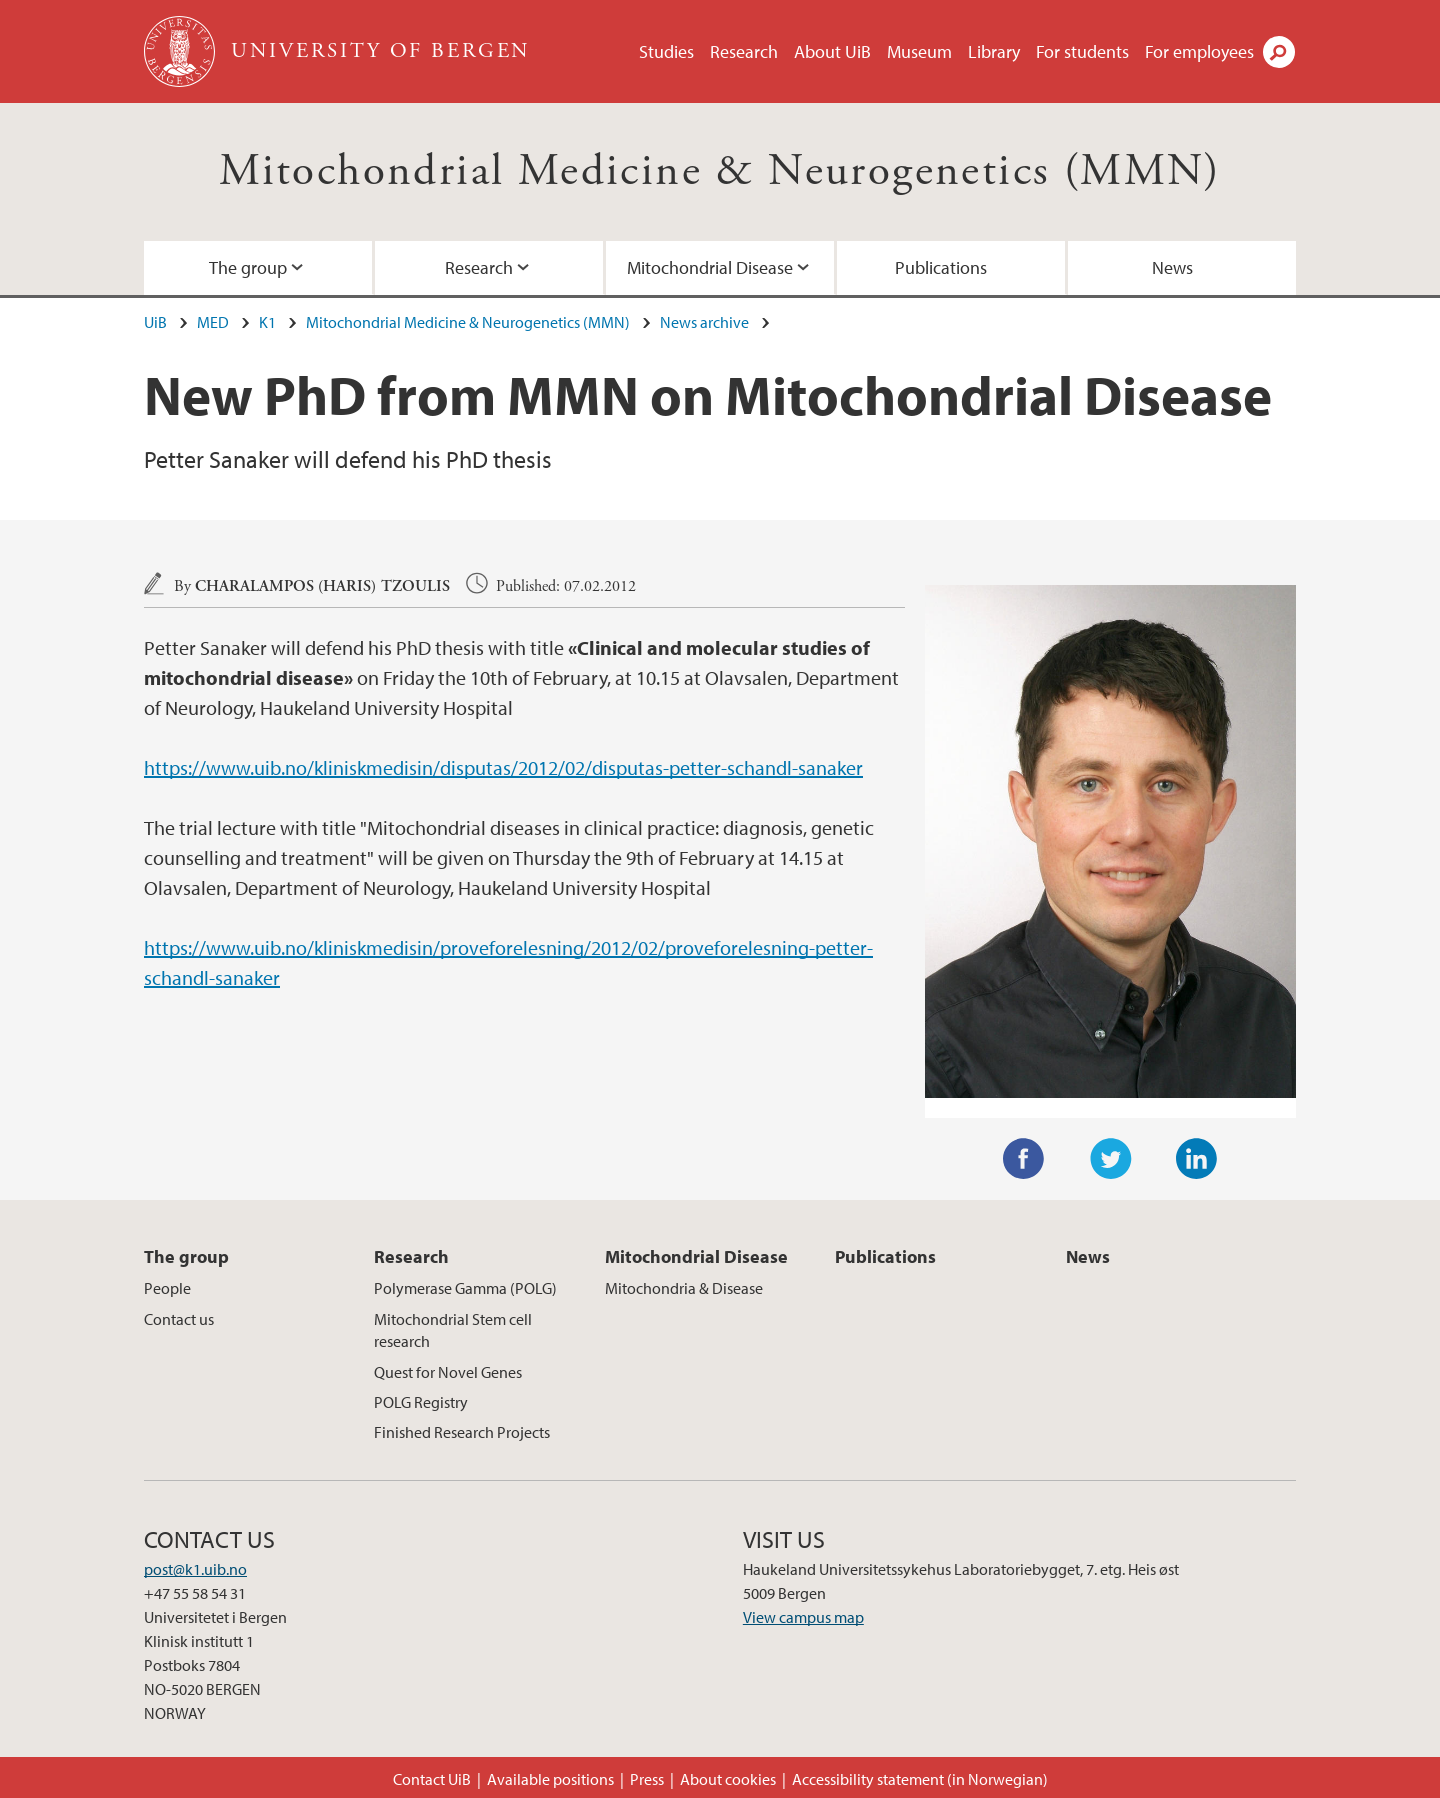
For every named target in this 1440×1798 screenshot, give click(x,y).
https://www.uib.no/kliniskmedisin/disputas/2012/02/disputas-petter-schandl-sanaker (503, 767)
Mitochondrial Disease (710, 267)
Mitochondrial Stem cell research (453, 1330)
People (167, 1288)
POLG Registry (421, 1402)
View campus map (803, 1617)
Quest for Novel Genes (448, 1372)
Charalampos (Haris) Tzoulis (322, 586)
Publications (941, 267)
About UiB (832, 51)
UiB (155, 322)
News (1172, 267)
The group (248, 267)
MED (213, 322)
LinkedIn (1197, 1159)
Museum (919, 51)
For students (1082, 51)
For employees (1199, 51)
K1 (267, 322)
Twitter (1111, 1159)
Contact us (179, 1319)
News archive (704, 322)
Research (744, 51)
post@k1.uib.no (195, 1569)
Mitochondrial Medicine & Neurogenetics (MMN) (720, 171)
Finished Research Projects (462, 1432)
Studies (666, 51)
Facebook (1024, 1159)
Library (994, 51)
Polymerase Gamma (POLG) (465, 1288)
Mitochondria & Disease (684, 1288)
